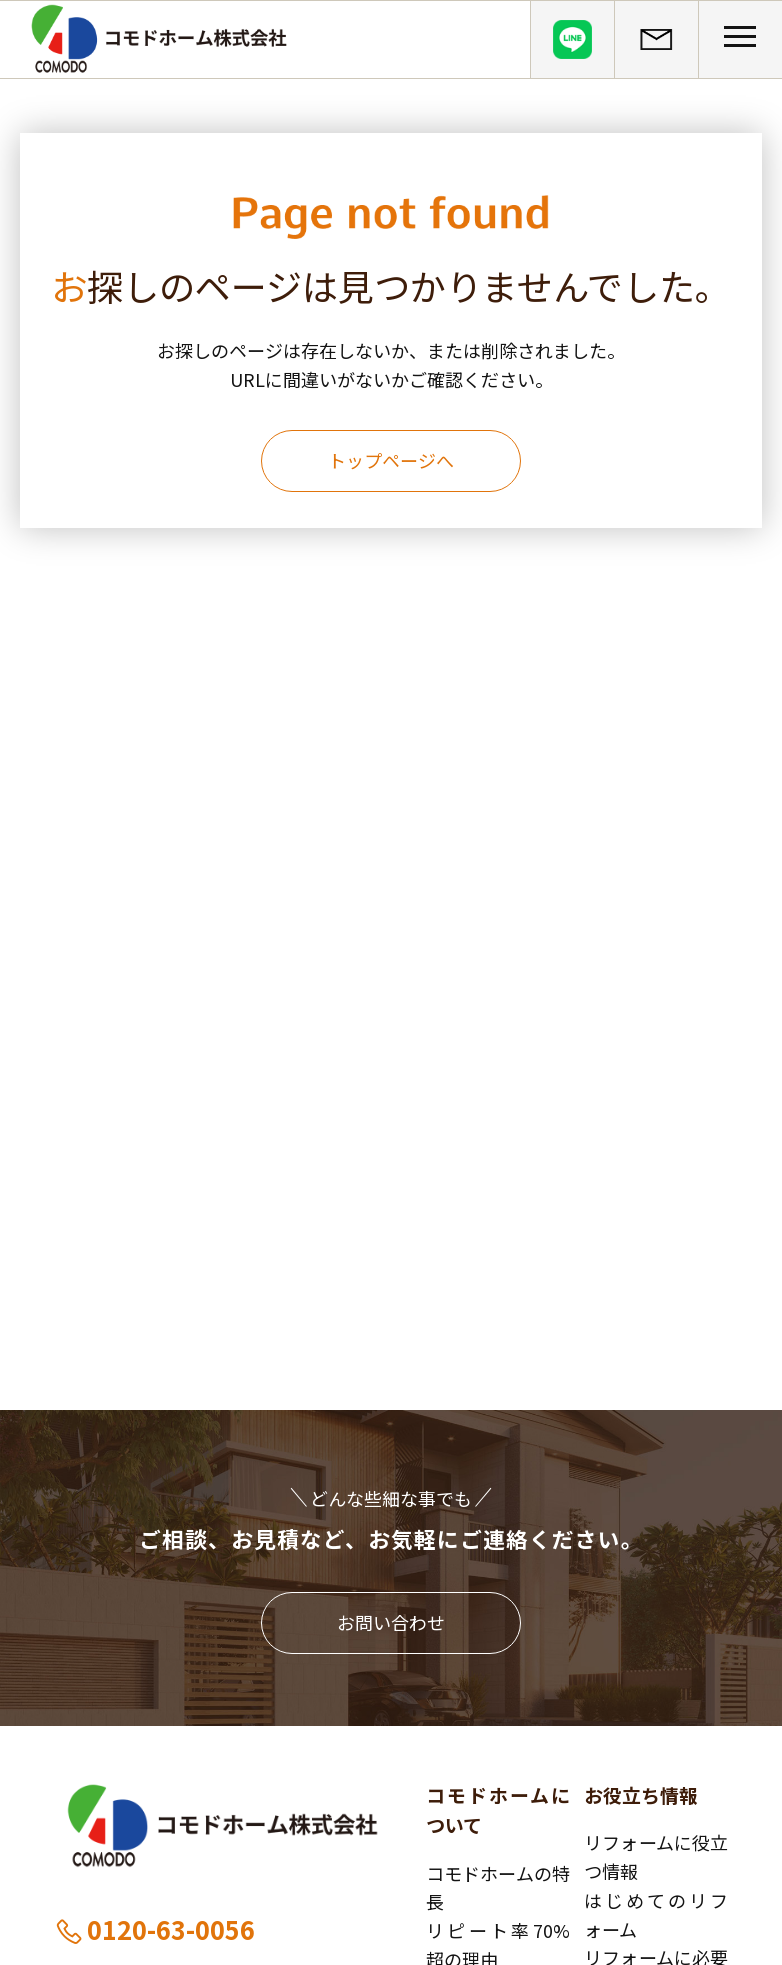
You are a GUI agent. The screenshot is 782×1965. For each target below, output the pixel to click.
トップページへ (391, 460)
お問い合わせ (391, 1622)
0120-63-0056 (154, 1929)
